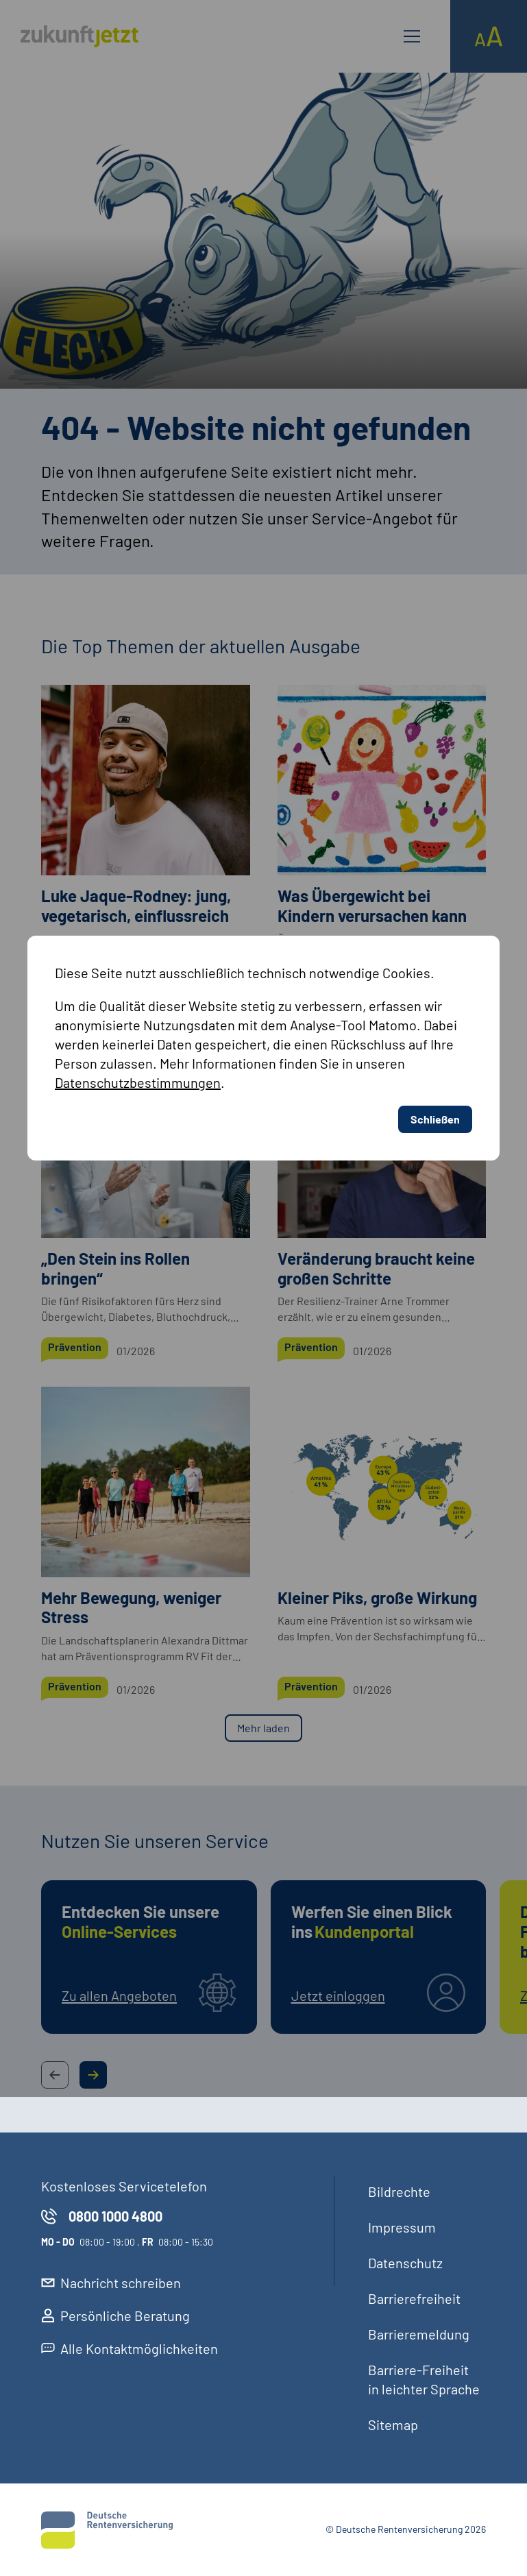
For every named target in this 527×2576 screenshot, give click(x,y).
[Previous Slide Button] (55, 2075)
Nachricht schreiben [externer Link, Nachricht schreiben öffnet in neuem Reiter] (111, 2282)
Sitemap (393, 2424)
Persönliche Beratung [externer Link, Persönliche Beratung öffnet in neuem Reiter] (115, 2315)
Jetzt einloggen (338, 1995)
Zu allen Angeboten (119, 1995)
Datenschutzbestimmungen (138, 802)
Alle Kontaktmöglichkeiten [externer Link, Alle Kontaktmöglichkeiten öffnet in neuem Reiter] (129, 2348)
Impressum (402, 2227)
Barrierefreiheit (414, 2298)
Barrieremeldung (418, 2334)
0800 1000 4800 (101, 2216)
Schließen (435, 838)
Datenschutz (405, 2263)
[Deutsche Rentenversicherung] (107, 2530)
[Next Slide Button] (93, 2075)
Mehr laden (263, 1727)
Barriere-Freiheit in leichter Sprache (424, 2379)
